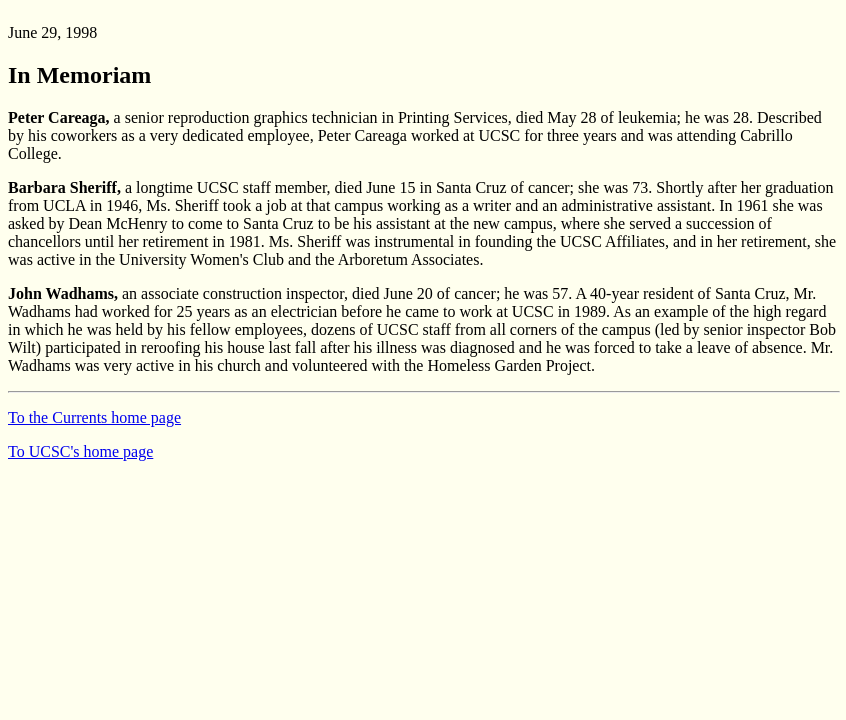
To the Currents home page (94, 417)
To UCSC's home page (80, 451)
